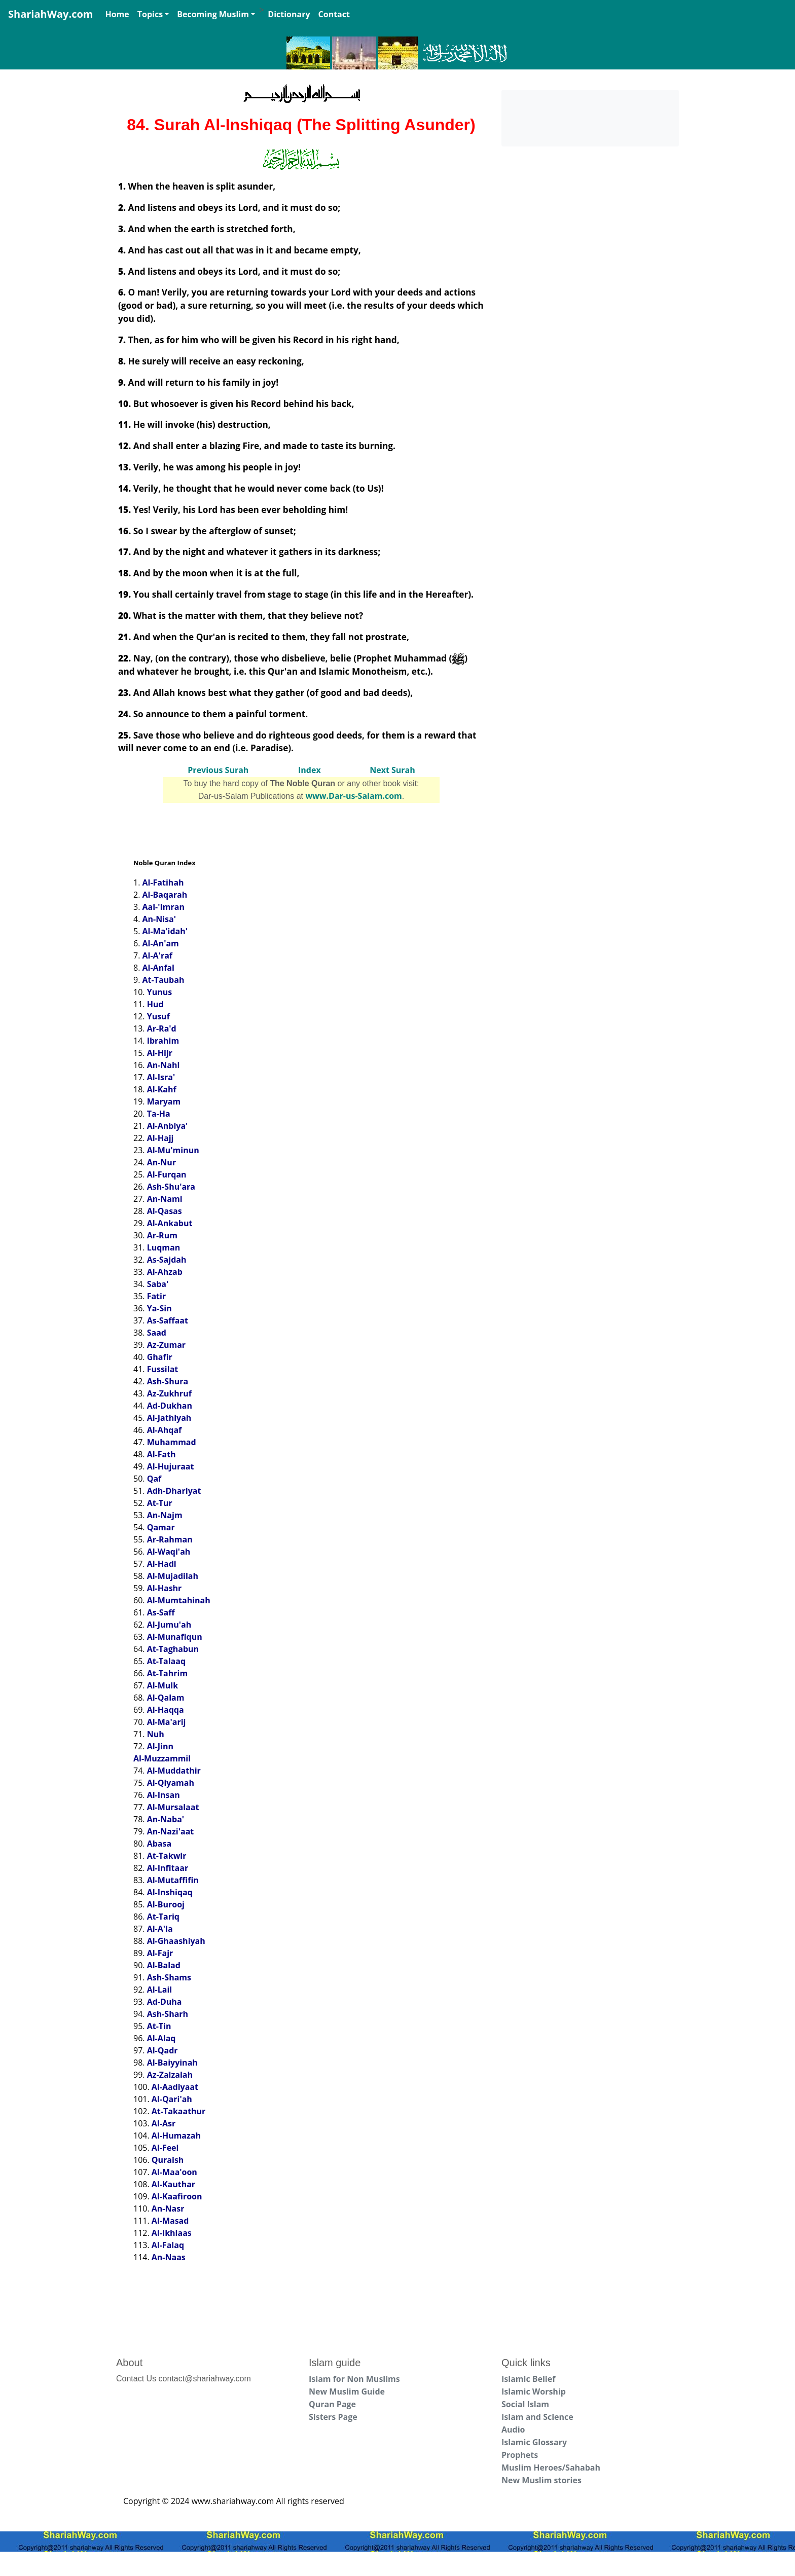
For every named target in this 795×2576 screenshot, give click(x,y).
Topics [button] (150, 14)
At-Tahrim (167, 1673)
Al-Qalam (166, 1697)
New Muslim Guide (347, 2391)
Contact (334, 14)
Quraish (168, 2159)
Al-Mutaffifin (173, 1880)
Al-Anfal (158, 967)
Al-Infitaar (168, 1867)
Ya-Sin (159, 1308)
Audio (513, 2429)
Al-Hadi (161, 1563)
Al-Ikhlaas (172, 2232)
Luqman (163, 1247)
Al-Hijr (159, 1052)
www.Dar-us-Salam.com (353, 795)
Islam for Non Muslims (354, 2378)
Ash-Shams (169, 1977)
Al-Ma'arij (166, 1721)
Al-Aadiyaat (175, 2086)
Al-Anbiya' (167, 1125)
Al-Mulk (162, 1685)
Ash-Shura (167, 1381)
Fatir (156, 1296)
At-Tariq (163, 1916)
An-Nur (161, 1162)
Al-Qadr (162, 2050)
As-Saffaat (167, 1320)
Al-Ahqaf (164, 1430)
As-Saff (161, 1612)
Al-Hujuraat (170, 1466)
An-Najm (165, 1515)
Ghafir (159, 1357)
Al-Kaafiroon (177, 2196)
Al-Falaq (168, 2245)
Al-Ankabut (170, 1223)
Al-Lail (159, 1989)
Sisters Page (333, 2416)
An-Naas (169, 2257)
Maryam (164, 1101)
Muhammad (171, 1442)
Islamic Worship (533, 2391)
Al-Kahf (161, 1089)
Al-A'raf (157, 955)
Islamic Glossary (534, 2442)
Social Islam (525, 2404)
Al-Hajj (160, 1138)
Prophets (519, 2454)
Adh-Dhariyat (174, 1490)
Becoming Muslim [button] (213, 14)
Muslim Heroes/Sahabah (550, 2467)
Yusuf (158, 1016)
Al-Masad (170, 2220)
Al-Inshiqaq (170, 1892)
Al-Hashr (164, 1588)
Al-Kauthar (173, 2184)
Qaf (154, 1478)
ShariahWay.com (50, 14)
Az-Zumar (166, 1344)
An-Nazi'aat (170, 1831)
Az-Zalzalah (170, 2074)
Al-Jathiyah (169, 1417)
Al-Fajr (160, 1953)
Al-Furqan (167, 1174)
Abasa (159, 1843)
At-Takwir (167, 1855)
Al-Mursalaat (173, 1807)
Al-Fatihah (163, 882)
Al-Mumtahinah (178, 1600)
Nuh (155, 1734)
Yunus (159, 992)
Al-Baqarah (165, 894)
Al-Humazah (176, 2135)
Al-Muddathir (174, 1770)
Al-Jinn (160, 1746)
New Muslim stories (541, 2480)
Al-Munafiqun (174, 1636)
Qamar (161, 1527)
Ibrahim (163, 1040)
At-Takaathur (179, 2111)
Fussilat (162, 1369)
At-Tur (159, 1502)
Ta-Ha (158, 1113)
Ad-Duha (164, 2001)
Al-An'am (160, 943)
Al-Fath (161, 1454)
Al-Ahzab (165, 1271)
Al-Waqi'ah (169, 1551)
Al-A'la (160, 1928)
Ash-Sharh (167, 2013)
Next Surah (392, 770)
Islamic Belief (528, 2378)
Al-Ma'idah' (165, 931)
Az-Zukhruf (169, 1393)
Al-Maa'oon (174, 2172)
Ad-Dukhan (169, 1405)
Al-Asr (163, 2123)
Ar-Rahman (170, 1539)
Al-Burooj (166, 1904)
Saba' (158, 1284)
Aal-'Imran (163, 906)
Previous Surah (218, 770)
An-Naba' (165, 1819)
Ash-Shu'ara (171, 1186)
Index (309, 770)
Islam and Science (537, 2416)
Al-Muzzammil (162, 1758)
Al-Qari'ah (172, 2099)
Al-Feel (165, 2147)
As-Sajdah (167, 1259)
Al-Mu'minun (173, 1150)
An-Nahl (163, 1065)
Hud (155, 1004)
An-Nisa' (159, 919)
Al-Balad (163, 1965)
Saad (156, 1332)
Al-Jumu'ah (169, 1624)
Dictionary (289, 14)
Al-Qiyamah (170, 1782)
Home (117, 14)
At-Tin (159, 2026)
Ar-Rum (162, 1235)
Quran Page (332, 2404)
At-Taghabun (173, 1648)
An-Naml (165, 1198)
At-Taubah (163, 979)
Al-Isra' (161, 1077)
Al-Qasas (164, 1211)
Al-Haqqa (165, 1709)
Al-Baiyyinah (172, 2062)
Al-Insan (163, 1794)
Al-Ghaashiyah (176, 1940)
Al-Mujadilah (172, 1575)
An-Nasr (168, 2208)
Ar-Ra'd (161, 1028)
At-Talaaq (166, 1661)
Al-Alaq (161, 2038)
